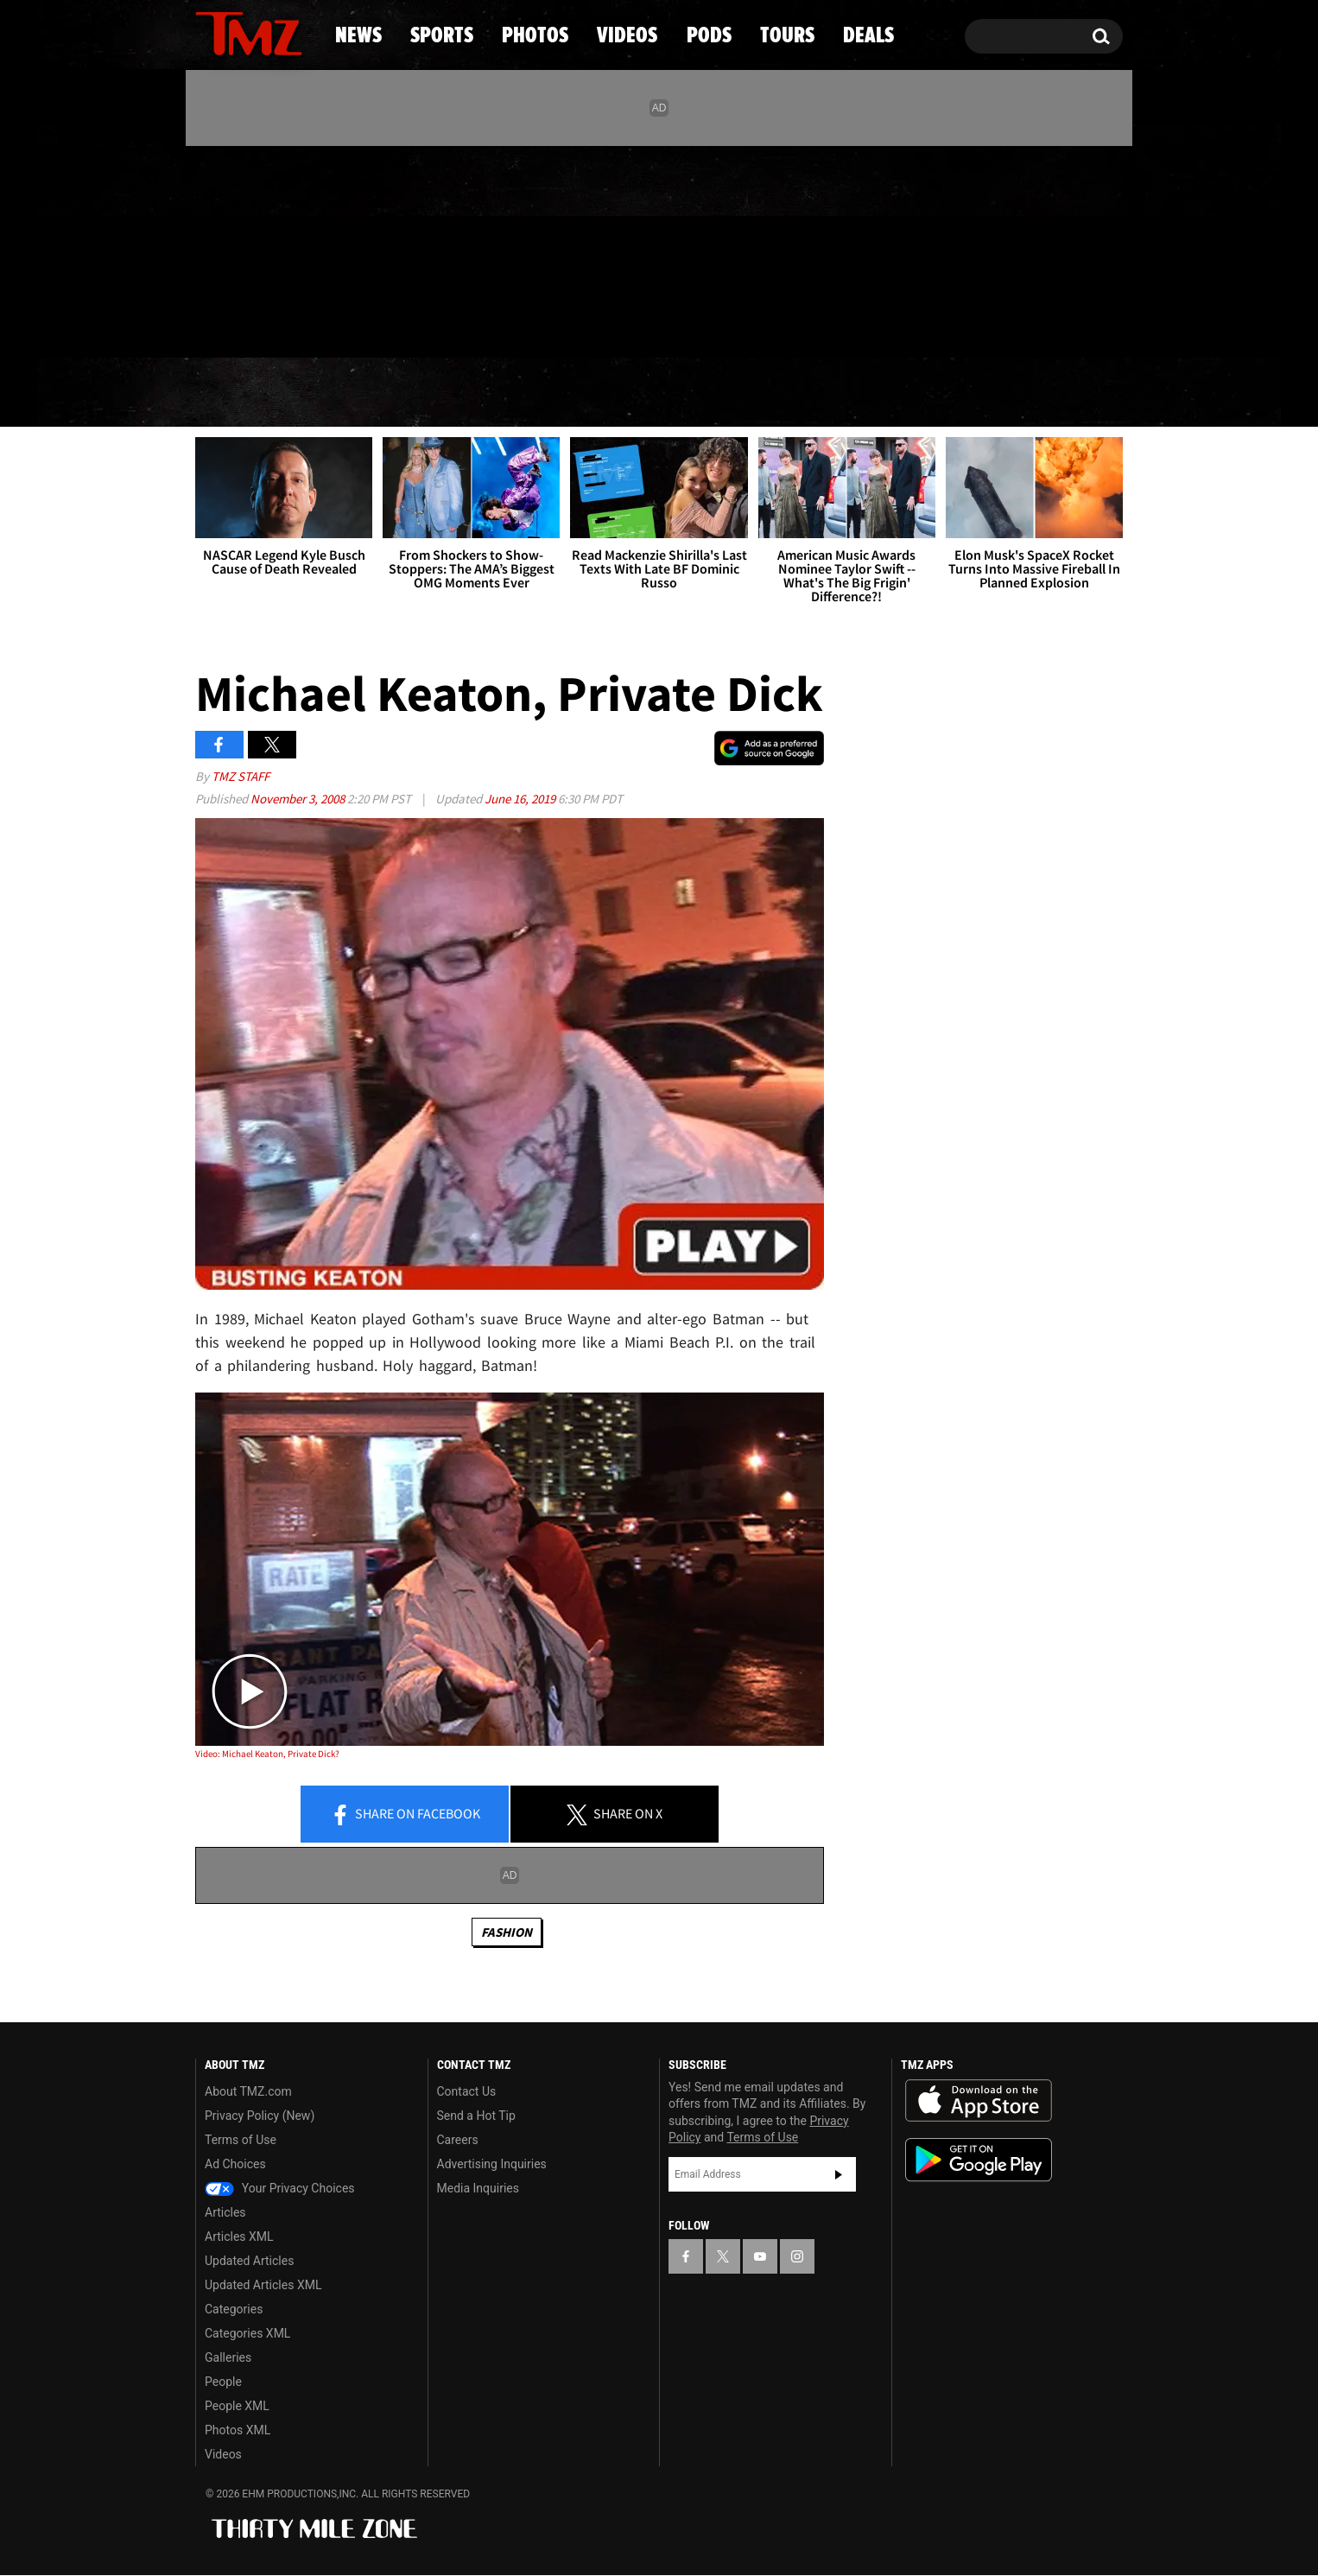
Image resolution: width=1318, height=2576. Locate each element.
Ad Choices (235, 2164)
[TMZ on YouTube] (760, 2256)
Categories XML (247, 2333)
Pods (793, 393)
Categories (234, 2309)
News (237, 393)
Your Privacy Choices (280, 2188)
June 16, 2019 (521, 798)
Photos (518, 393)
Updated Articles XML (263, 2285)
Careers (457, 2140)
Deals (1048, 393)
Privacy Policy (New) (259, 2115)
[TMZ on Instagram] (298, 248)
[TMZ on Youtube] (265, 248)
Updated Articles (249, 2261)
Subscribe (838, 2174)
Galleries (228, 2357)
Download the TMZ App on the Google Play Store (978, 2160)
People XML (237, 2406)
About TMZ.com (248, 2091)
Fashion (506, 1932)
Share (405, 1815)
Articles (225, 2212)
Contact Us (467, 2091)
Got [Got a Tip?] (250, 322)
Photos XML (237, 2430)
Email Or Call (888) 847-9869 (393, 323)
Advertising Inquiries (492, 2164)
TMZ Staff (240, 776)
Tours (919, 393)
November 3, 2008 (298, 798)
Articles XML (239, 2236)
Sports (370, 393)
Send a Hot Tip (476, 2115)
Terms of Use (240, 2140)
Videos (663, 393)
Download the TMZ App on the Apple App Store (978, 2100)
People (223, 2382)
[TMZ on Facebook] (209, 248)
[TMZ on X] (235, 248)
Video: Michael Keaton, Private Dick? (267, 1754)
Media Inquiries (478, 2188)
